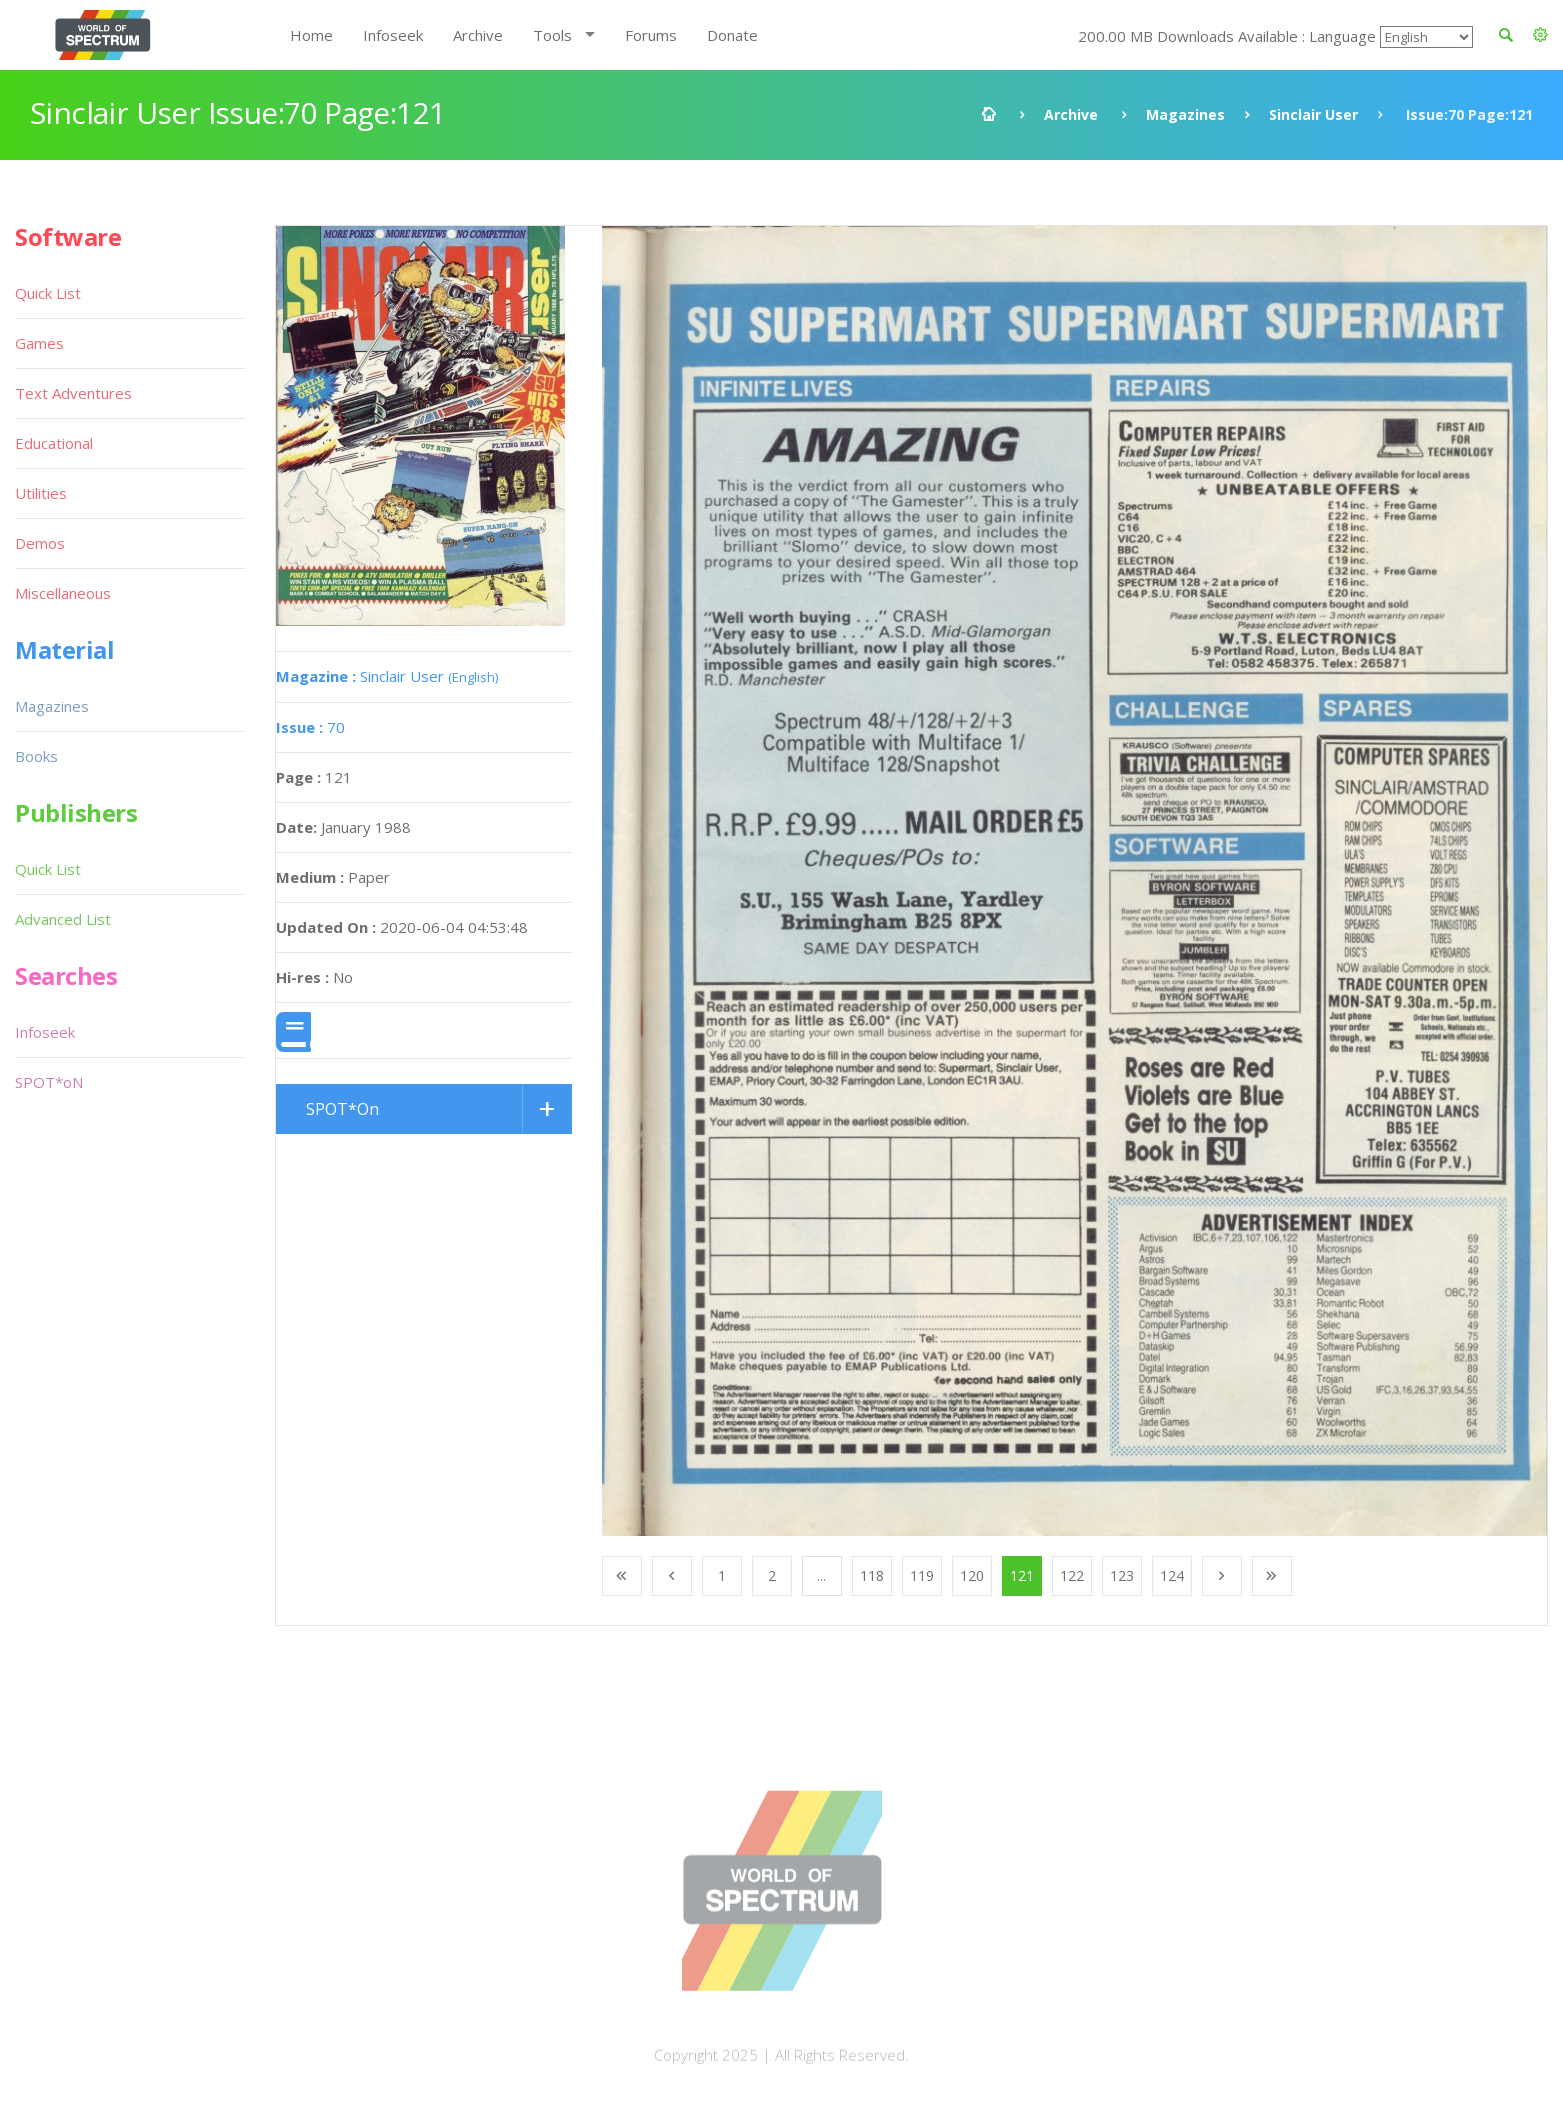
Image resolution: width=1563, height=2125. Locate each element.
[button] (1540, 35)
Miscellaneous (63, 593)
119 (922, 1575)
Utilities (41, 493)
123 (1122, 1575)
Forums (651, 35)
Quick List (48, 293)
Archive (478, 35)
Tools (552, 35)
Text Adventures (73, 393)
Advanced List (63, 919)
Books (36, 756)
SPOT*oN (49, 1082)
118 (872, 1575)
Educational (54, 443)
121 (1022, 1575)
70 (310, 727)
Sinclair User (1313, 114)
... (821, 1575)
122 (1072, 1575)
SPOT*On (342, 1109)
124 (1172, 1575)
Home (311, 35)
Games (39, 343)
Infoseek (393, 35)
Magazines (1185, 114)
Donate (732, 35)
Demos (40, 543)
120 (972, 1575)
